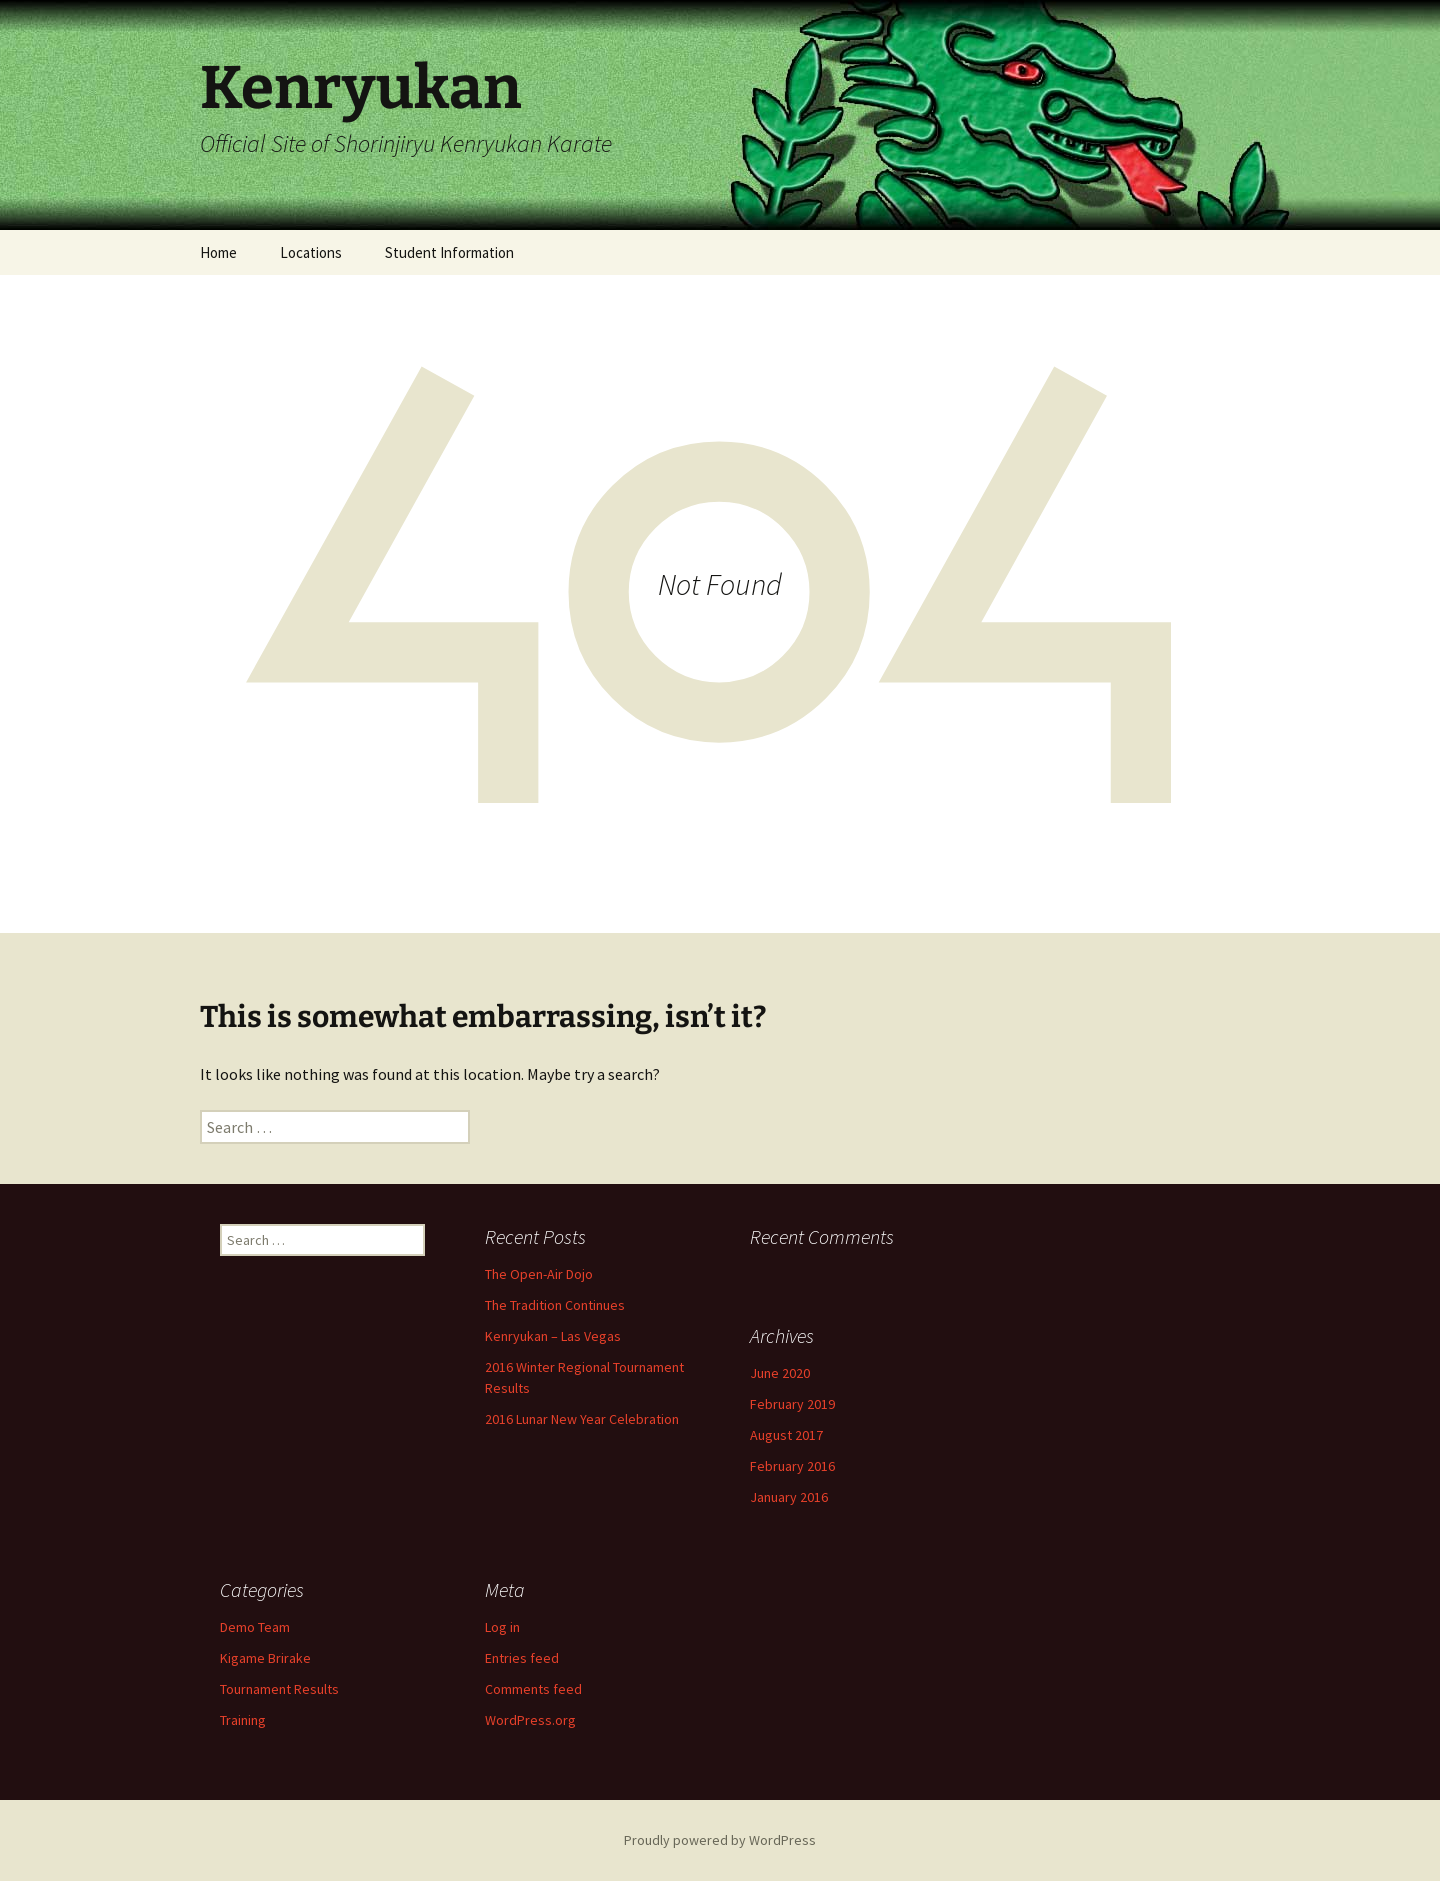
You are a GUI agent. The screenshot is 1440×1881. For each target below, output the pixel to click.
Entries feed (522, 1658)
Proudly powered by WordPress (720, 1840)
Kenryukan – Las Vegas (553, 1336)
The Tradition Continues (555, 1305)
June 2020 (780, 1373)
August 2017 (786, 1435)
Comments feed (533, 1689)
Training (243, 1720)
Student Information (449, 252)
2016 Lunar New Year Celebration (582, 1419)
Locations (311, 252)
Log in (502, 1627)
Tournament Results (279, 1689)
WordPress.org (530, 1720)
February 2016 (792, 1466)
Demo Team (255, 1627)
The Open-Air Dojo (539, 1274)
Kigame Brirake (265, 1658)
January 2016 (789, 1497)
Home (218, 252)
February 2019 (792, 1404)
